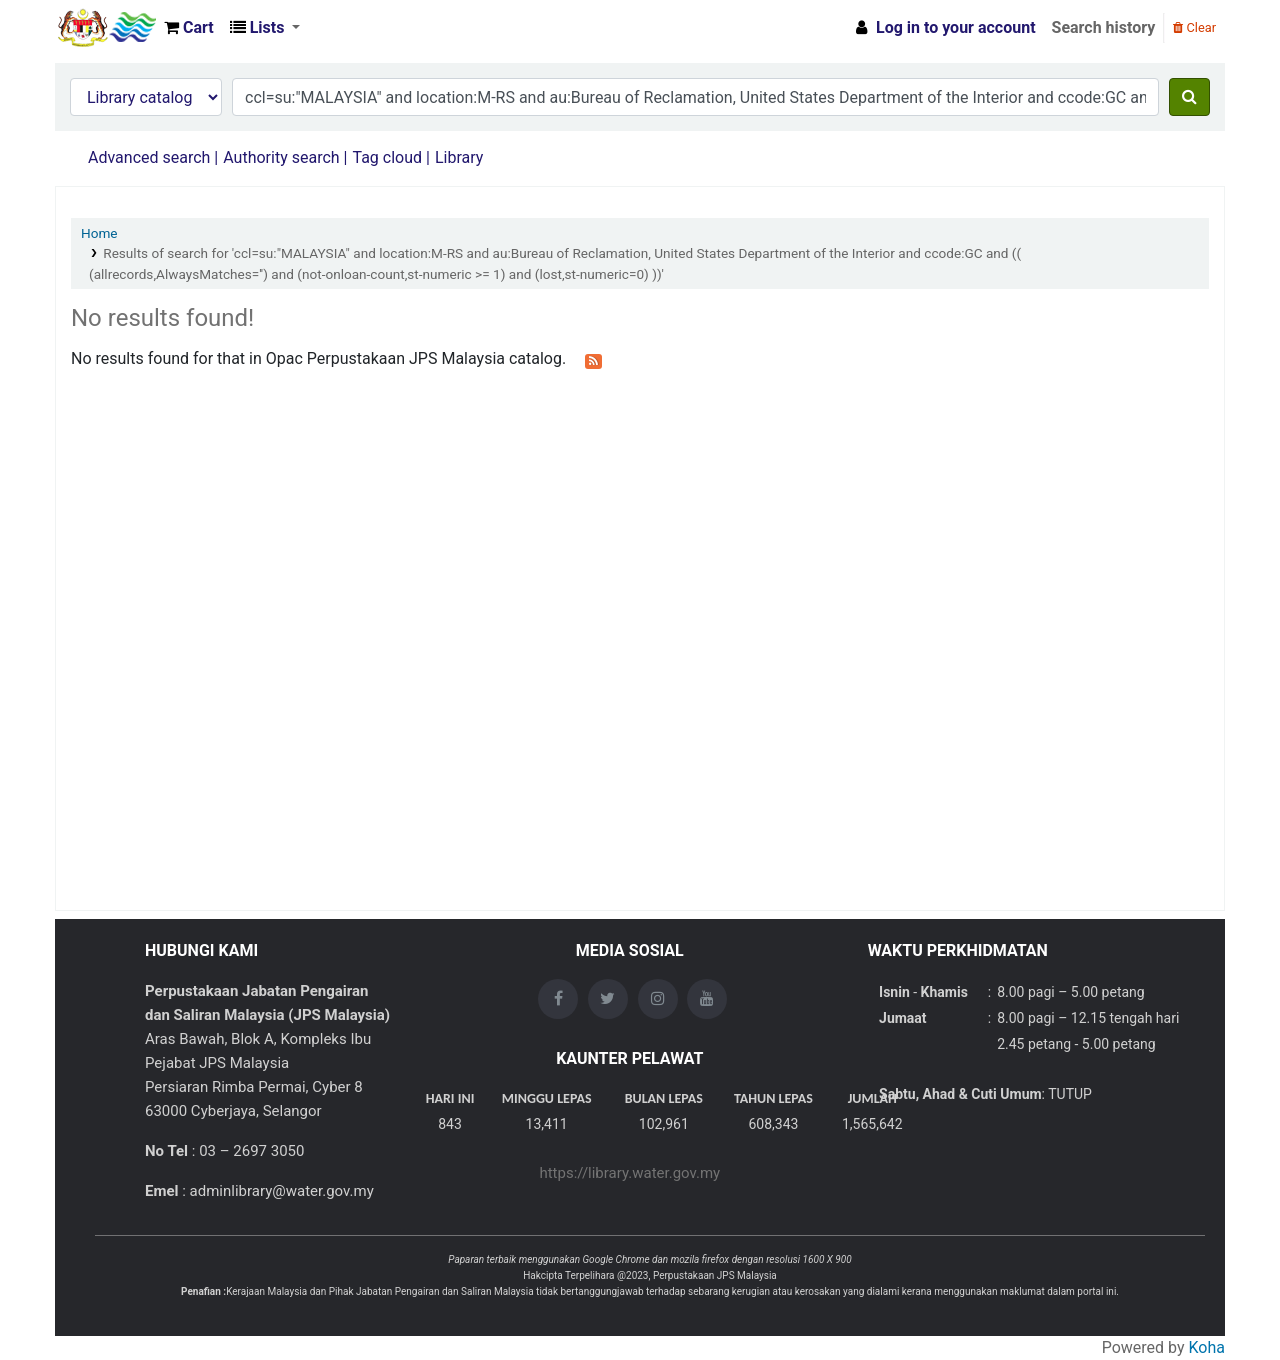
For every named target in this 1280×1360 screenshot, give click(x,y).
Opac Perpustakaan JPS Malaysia (106, 28)
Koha (1207, 1347)
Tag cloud (387, 157)
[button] (189, 28)
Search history (1104, 27)
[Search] (1189, 97)
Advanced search (149, 157)
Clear (1194, 27)
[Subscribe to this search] (593, 360)
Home (99, 233)
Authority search (281, 157)
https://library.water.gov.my (629, 1173)
